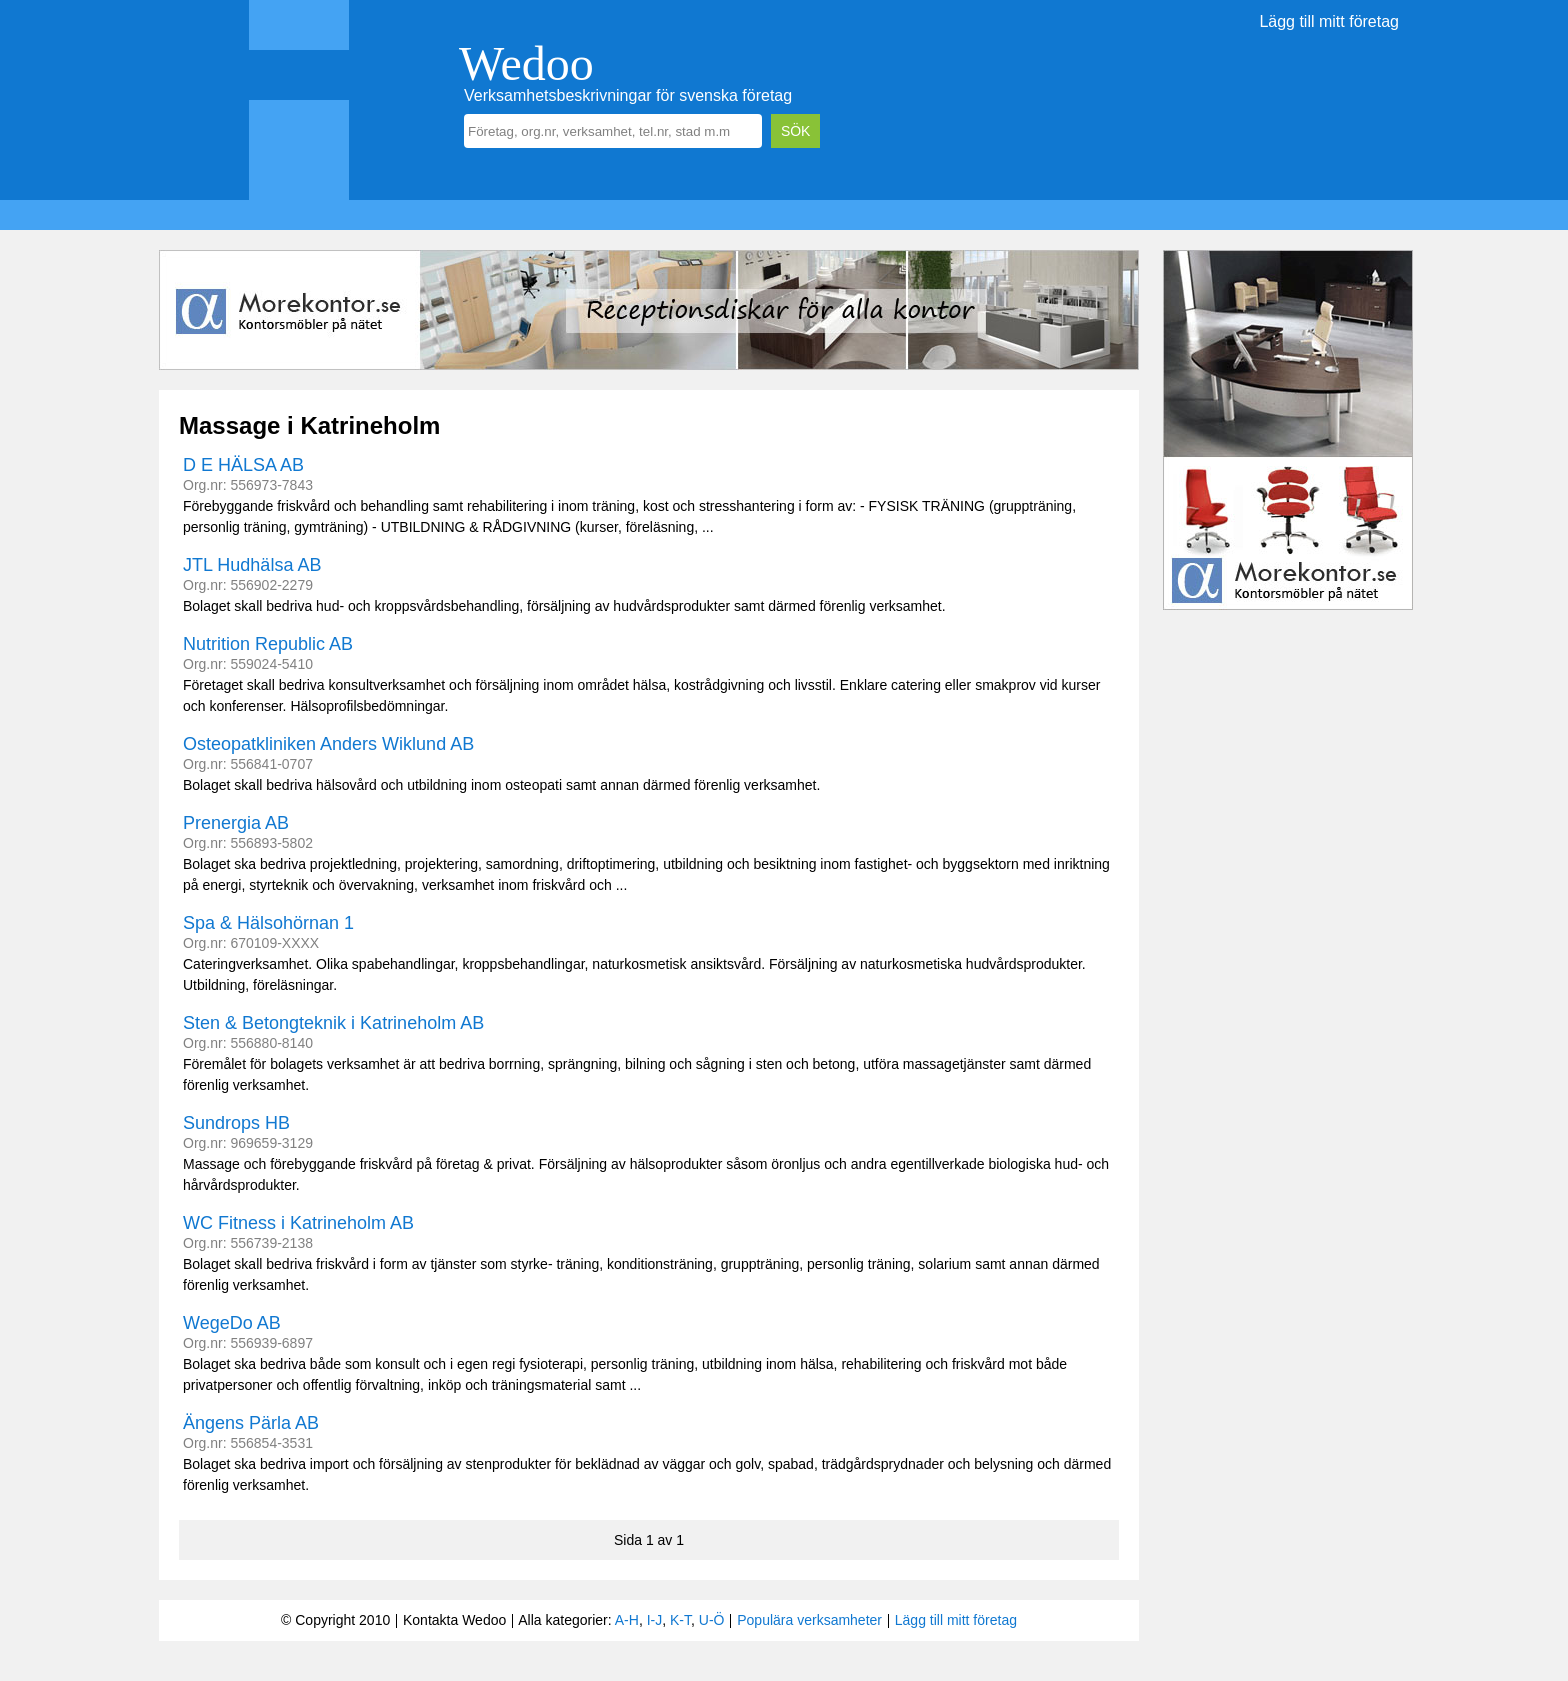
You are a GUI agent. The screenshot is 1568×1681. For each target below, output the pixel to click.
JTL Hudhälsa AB (252, 565)
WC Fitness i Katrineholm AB (298, 1223)
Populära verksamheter (809, 1620)
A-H (627, 1620)
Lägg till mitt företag (1329, 21)
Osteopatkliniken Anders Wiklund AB (328, 744)
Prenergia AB (236, 823)
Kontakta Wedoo (454, 1620)
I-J (655, 1620)
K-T (680, 1620)
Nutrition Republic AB (268, 644)
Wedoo (526, 63)
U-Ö (712, 1620)
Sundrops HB (236, 1123)
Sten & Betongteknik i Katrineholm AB (333, 1023)
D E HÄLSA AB (243, 465)
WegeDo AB (232, 1323)
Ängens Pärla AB (251, 1423)
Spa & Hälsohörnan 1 (268, 923)
